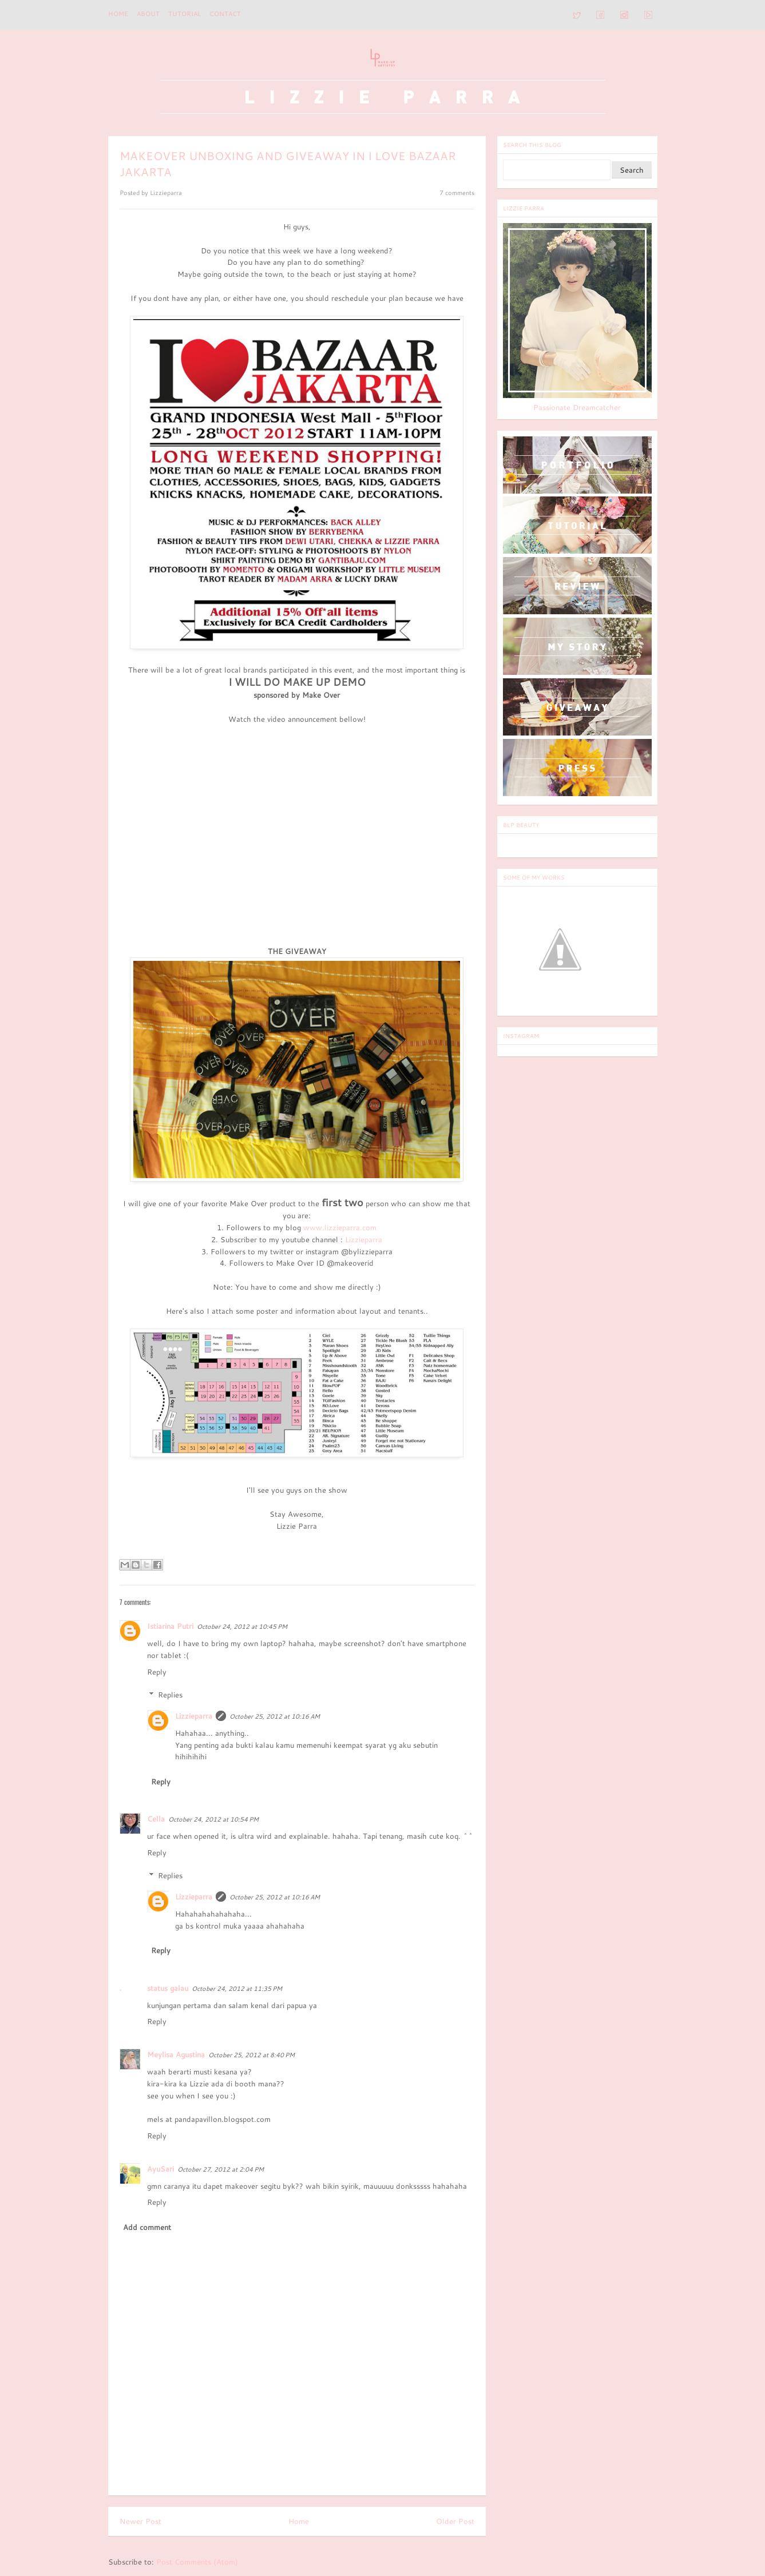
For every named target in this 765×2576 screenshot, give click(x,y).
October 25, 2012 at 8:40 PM (251, 2055)
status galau (167, 1988)
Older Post (455, 2521)
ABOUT (148, 13)
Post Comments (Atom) (197, 2562)
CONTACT (225, 13)
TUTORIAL (184, 13)
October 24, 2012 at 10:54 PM (213, 1819)
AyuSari (160, 2169)
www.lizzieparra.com (339, 1227)
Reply (157, 1672)
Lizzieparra (363, 1239)
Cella (156, 1819)
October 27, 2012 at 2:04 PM (220, 2169)
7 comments (456, 192)
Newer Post (140, 2521)
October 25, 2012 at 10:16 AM (274, 1716)
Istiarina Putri (170, 1626)
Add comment (147, 2227)
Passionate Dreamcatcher (577, 407)
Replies (170, 1694)
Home (118, 13)
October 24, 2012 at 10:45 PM (242, 1626)
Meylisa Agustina (176, 2054)
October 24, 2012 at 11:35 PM (237, 1988)
